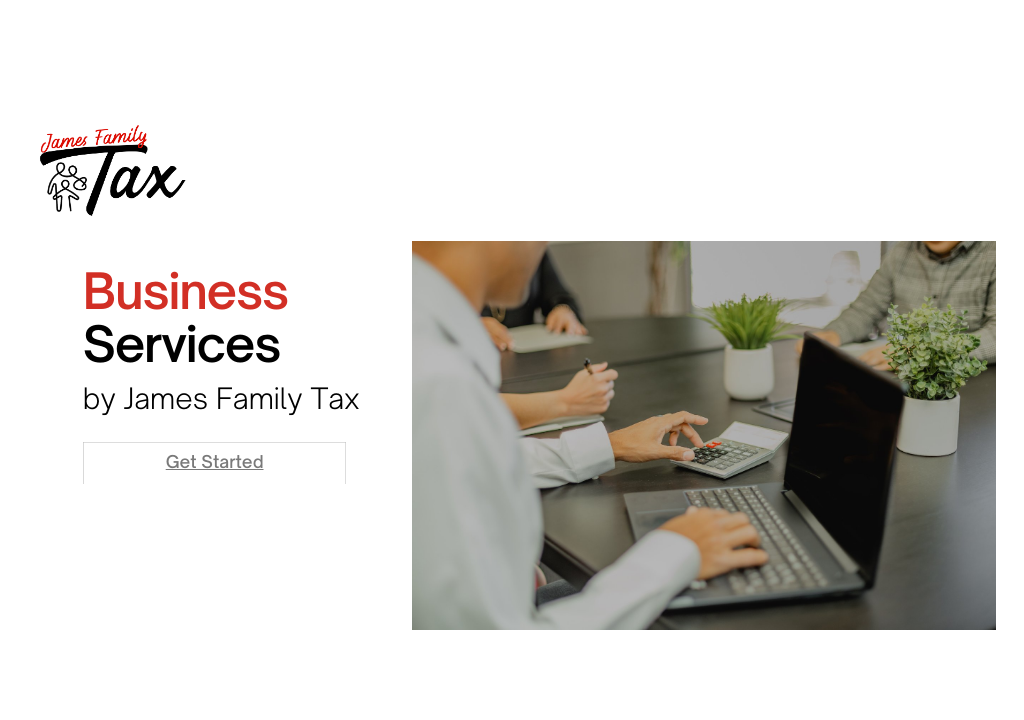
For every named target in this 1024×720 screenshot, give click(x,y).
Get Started (215, 462)
